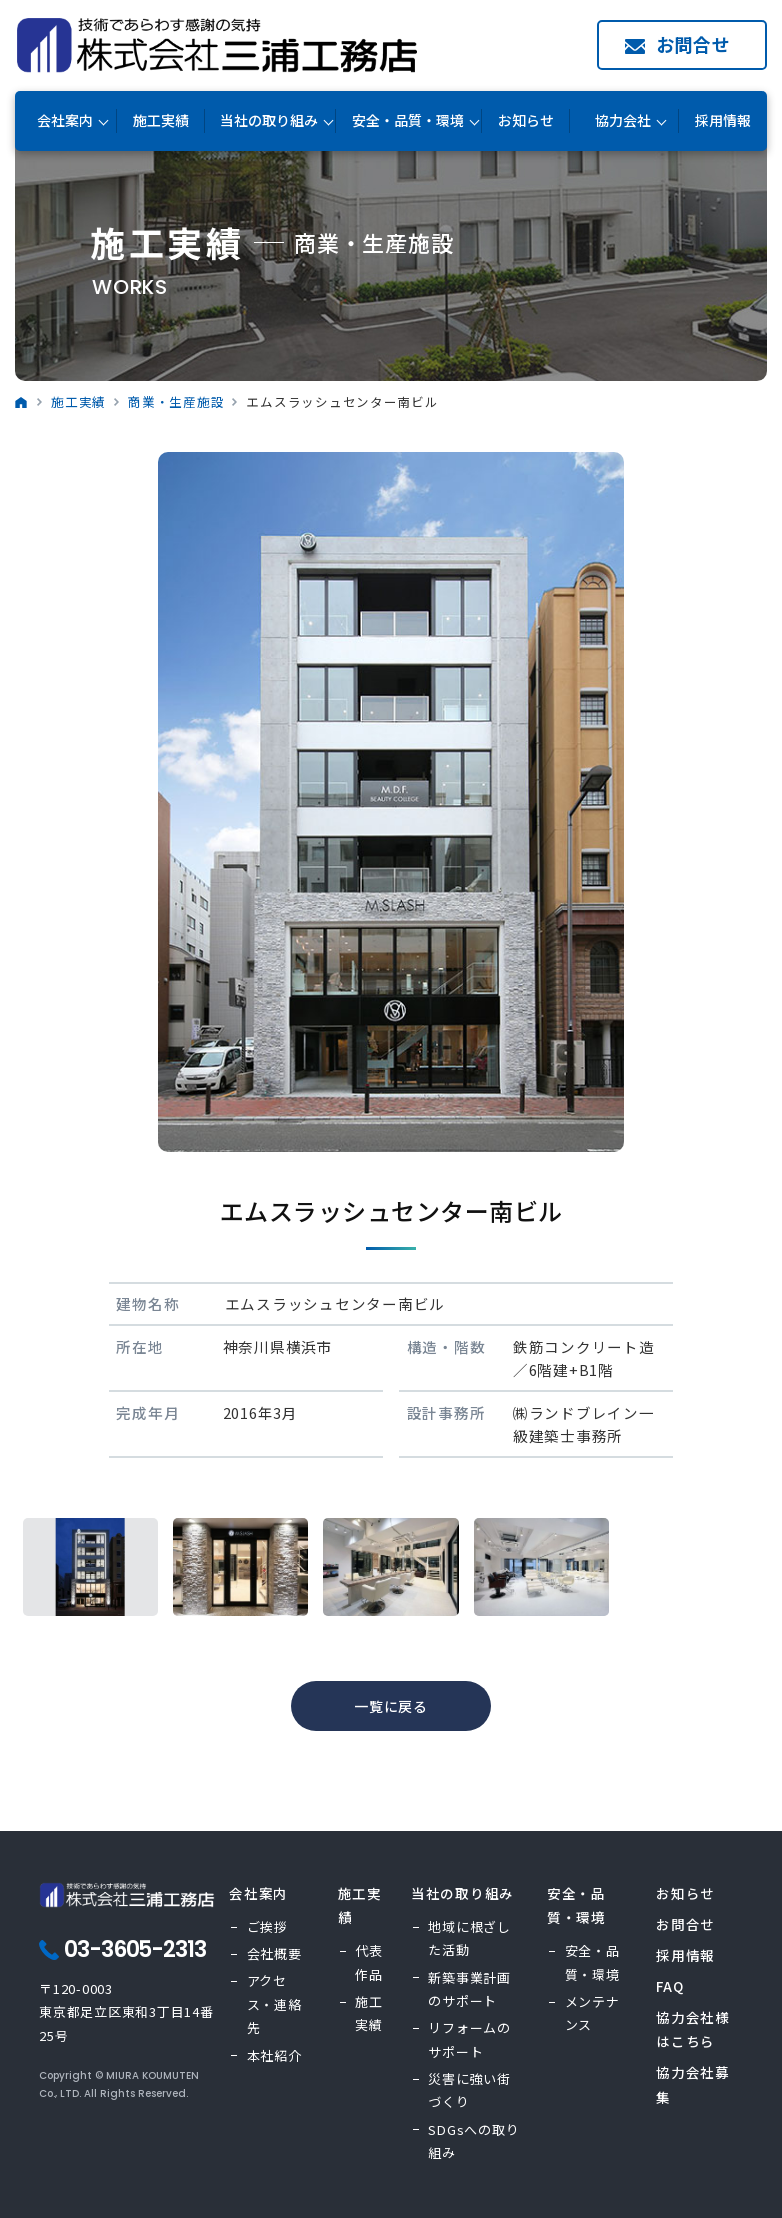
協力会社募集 (693, 2084)
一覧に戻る (391, 1706)
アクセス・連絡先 (274, 2004)
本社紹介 (274, 2055)
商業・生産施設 (176, 401)
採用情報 (723, 120)
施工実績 (161, 120)
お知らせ (526, 120)
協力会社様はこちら (693, 2029)
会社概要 (274, 1953)
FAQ (669, 1986)
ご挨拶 (267, 1926)
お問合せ (693, 44)
